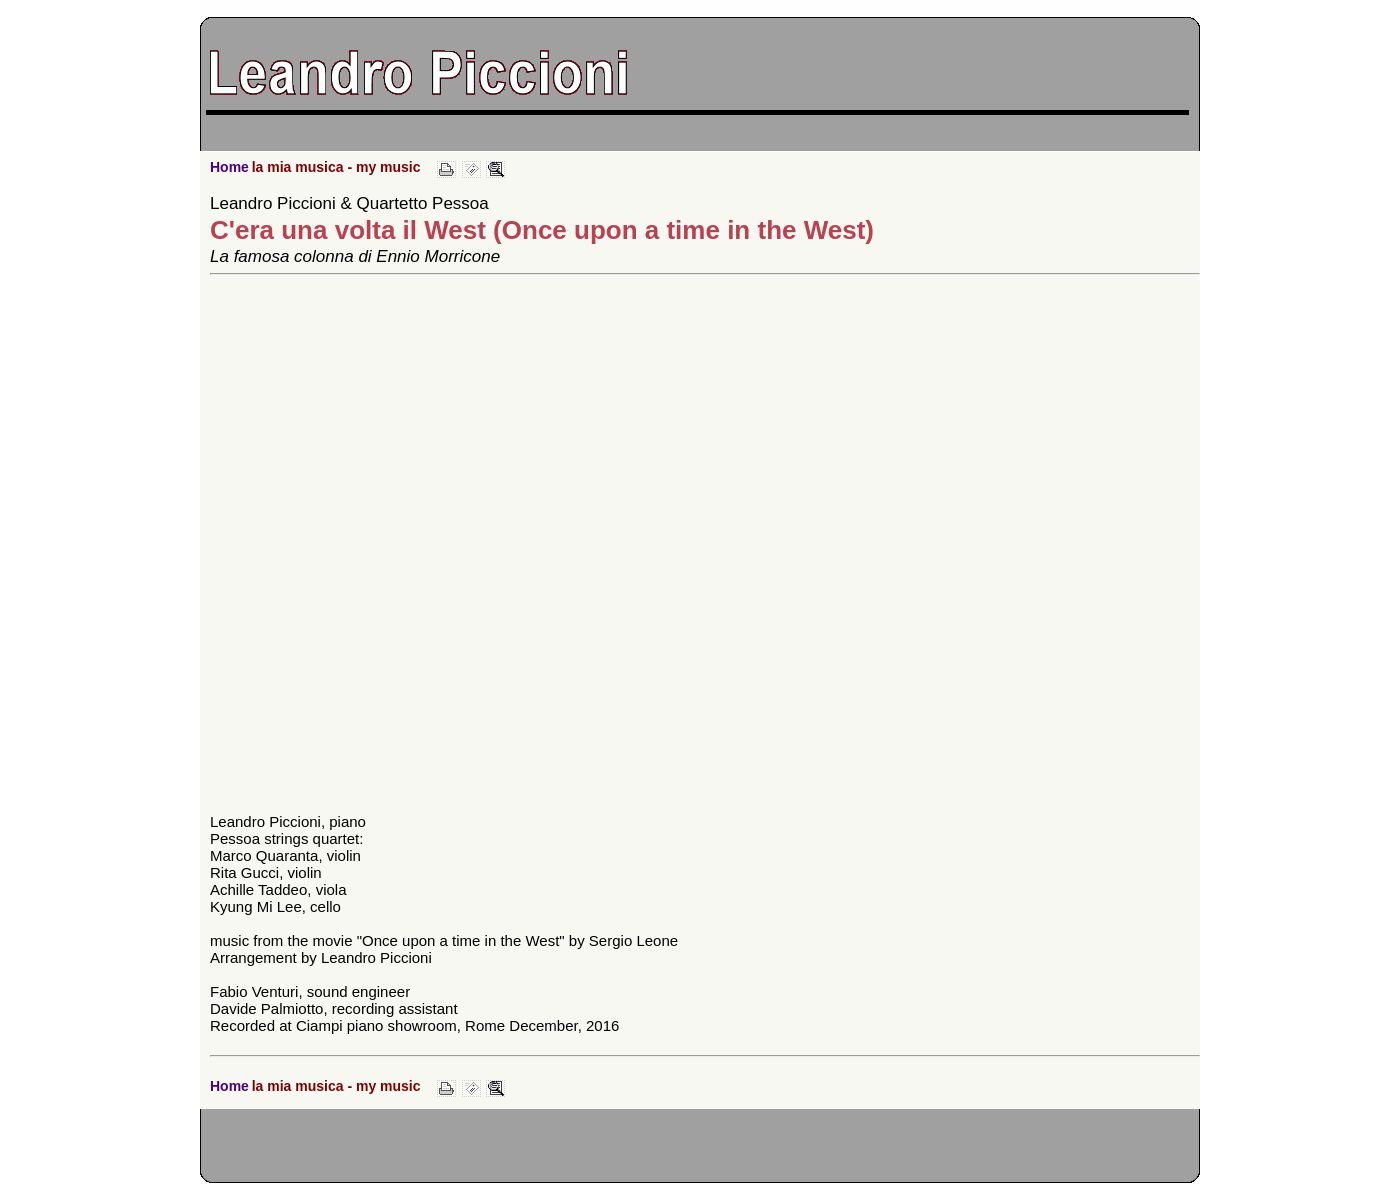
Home (229, 167)
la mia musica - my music (336, 167)
